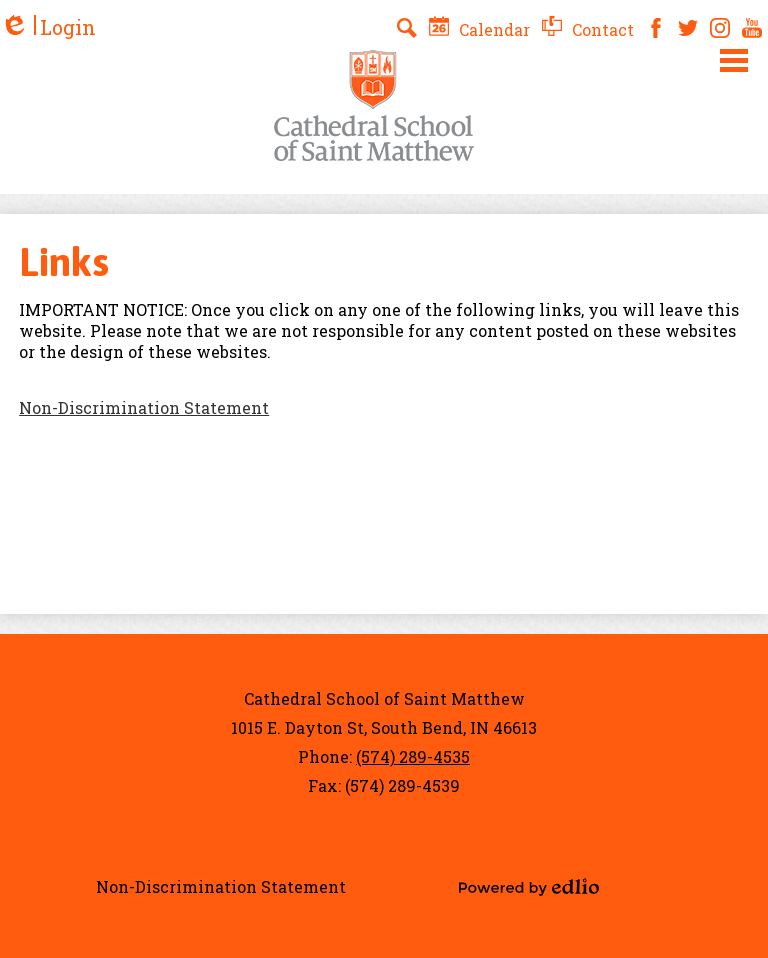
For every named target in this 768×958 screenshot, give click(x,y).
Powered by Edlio (529, 887)
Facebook (656, 28)
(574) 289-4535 (413, 756)
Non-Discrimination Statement (144, 407)
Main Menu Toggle (734, 60)
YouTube (752, 28)
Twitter (688, 28)
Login (48, 27)
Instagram (720, 28)
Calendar (479, 29)
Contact (588, 29)
